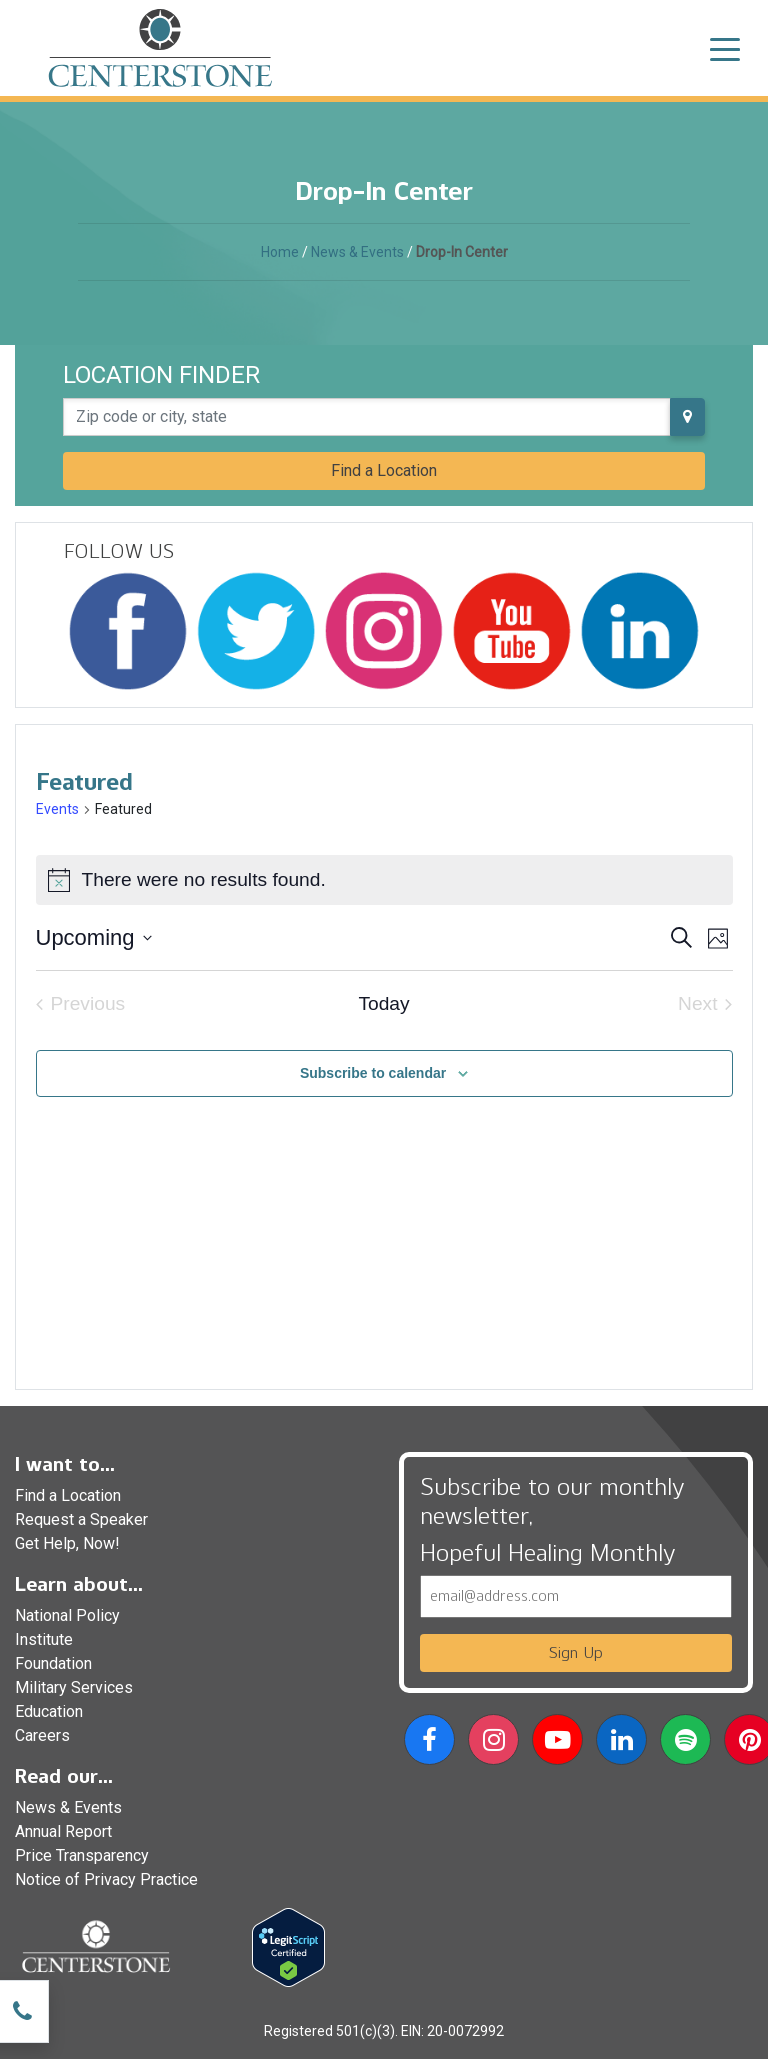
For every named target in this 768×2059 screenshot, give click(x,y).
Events (57, 809)
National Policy (67, 1615)
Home (280, 252)
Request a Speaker (81, 1519)
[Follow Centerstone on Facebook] (128, 631)
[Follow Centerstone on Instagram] (384, 631)
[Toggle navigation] (725, 48)
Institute (44, 1639)
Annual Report (63, 1831)
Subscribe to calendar (373, 1073)
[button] (429, 1743)
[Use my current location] (687, 417)
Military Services (74, 1687)
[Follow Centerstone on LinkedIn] (640, 631)
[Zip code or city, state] (367, 417)
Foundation (53, 1663)
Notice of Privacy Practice (106, 1879)
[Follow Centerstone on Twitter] (256, 631)
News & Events (357, 252)
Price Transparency (82, 1855)
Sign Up (576, 1652)
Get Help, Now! (67, 1543)
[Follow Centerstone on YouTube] (512, 631)
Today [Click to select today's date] (383, 1003)
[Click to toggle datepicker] (94, 937)
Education (49, 1711)
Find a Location (384, 470)
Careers (42, 1735)
